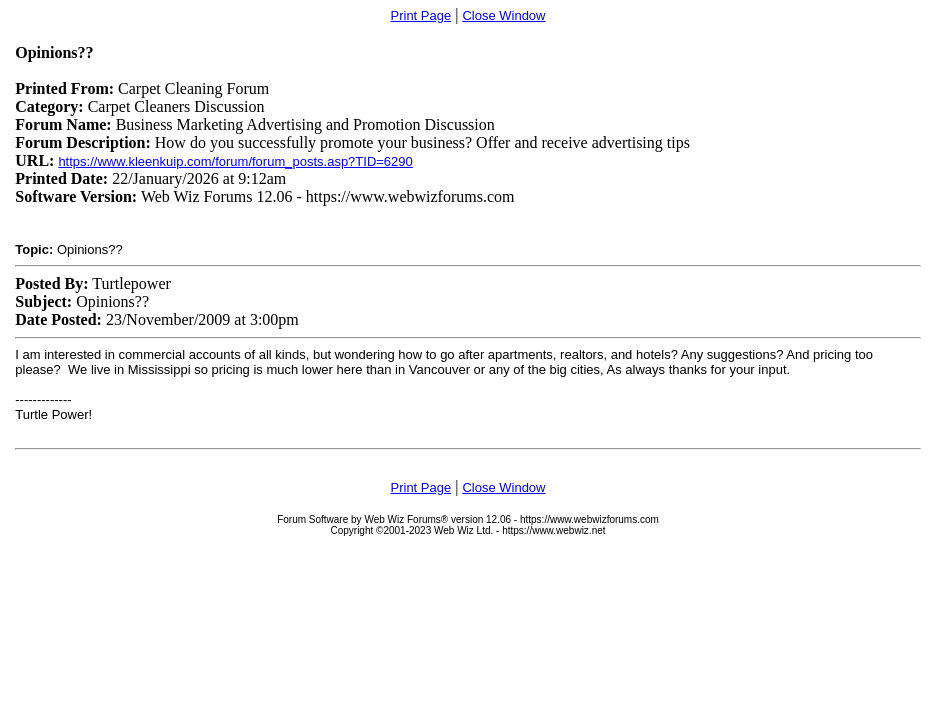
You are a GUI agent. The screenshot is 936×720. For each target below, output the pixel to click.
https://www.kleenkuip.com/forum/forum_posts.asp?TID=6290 (235, 161)
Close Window (503, 15)
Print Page (421, 15)
